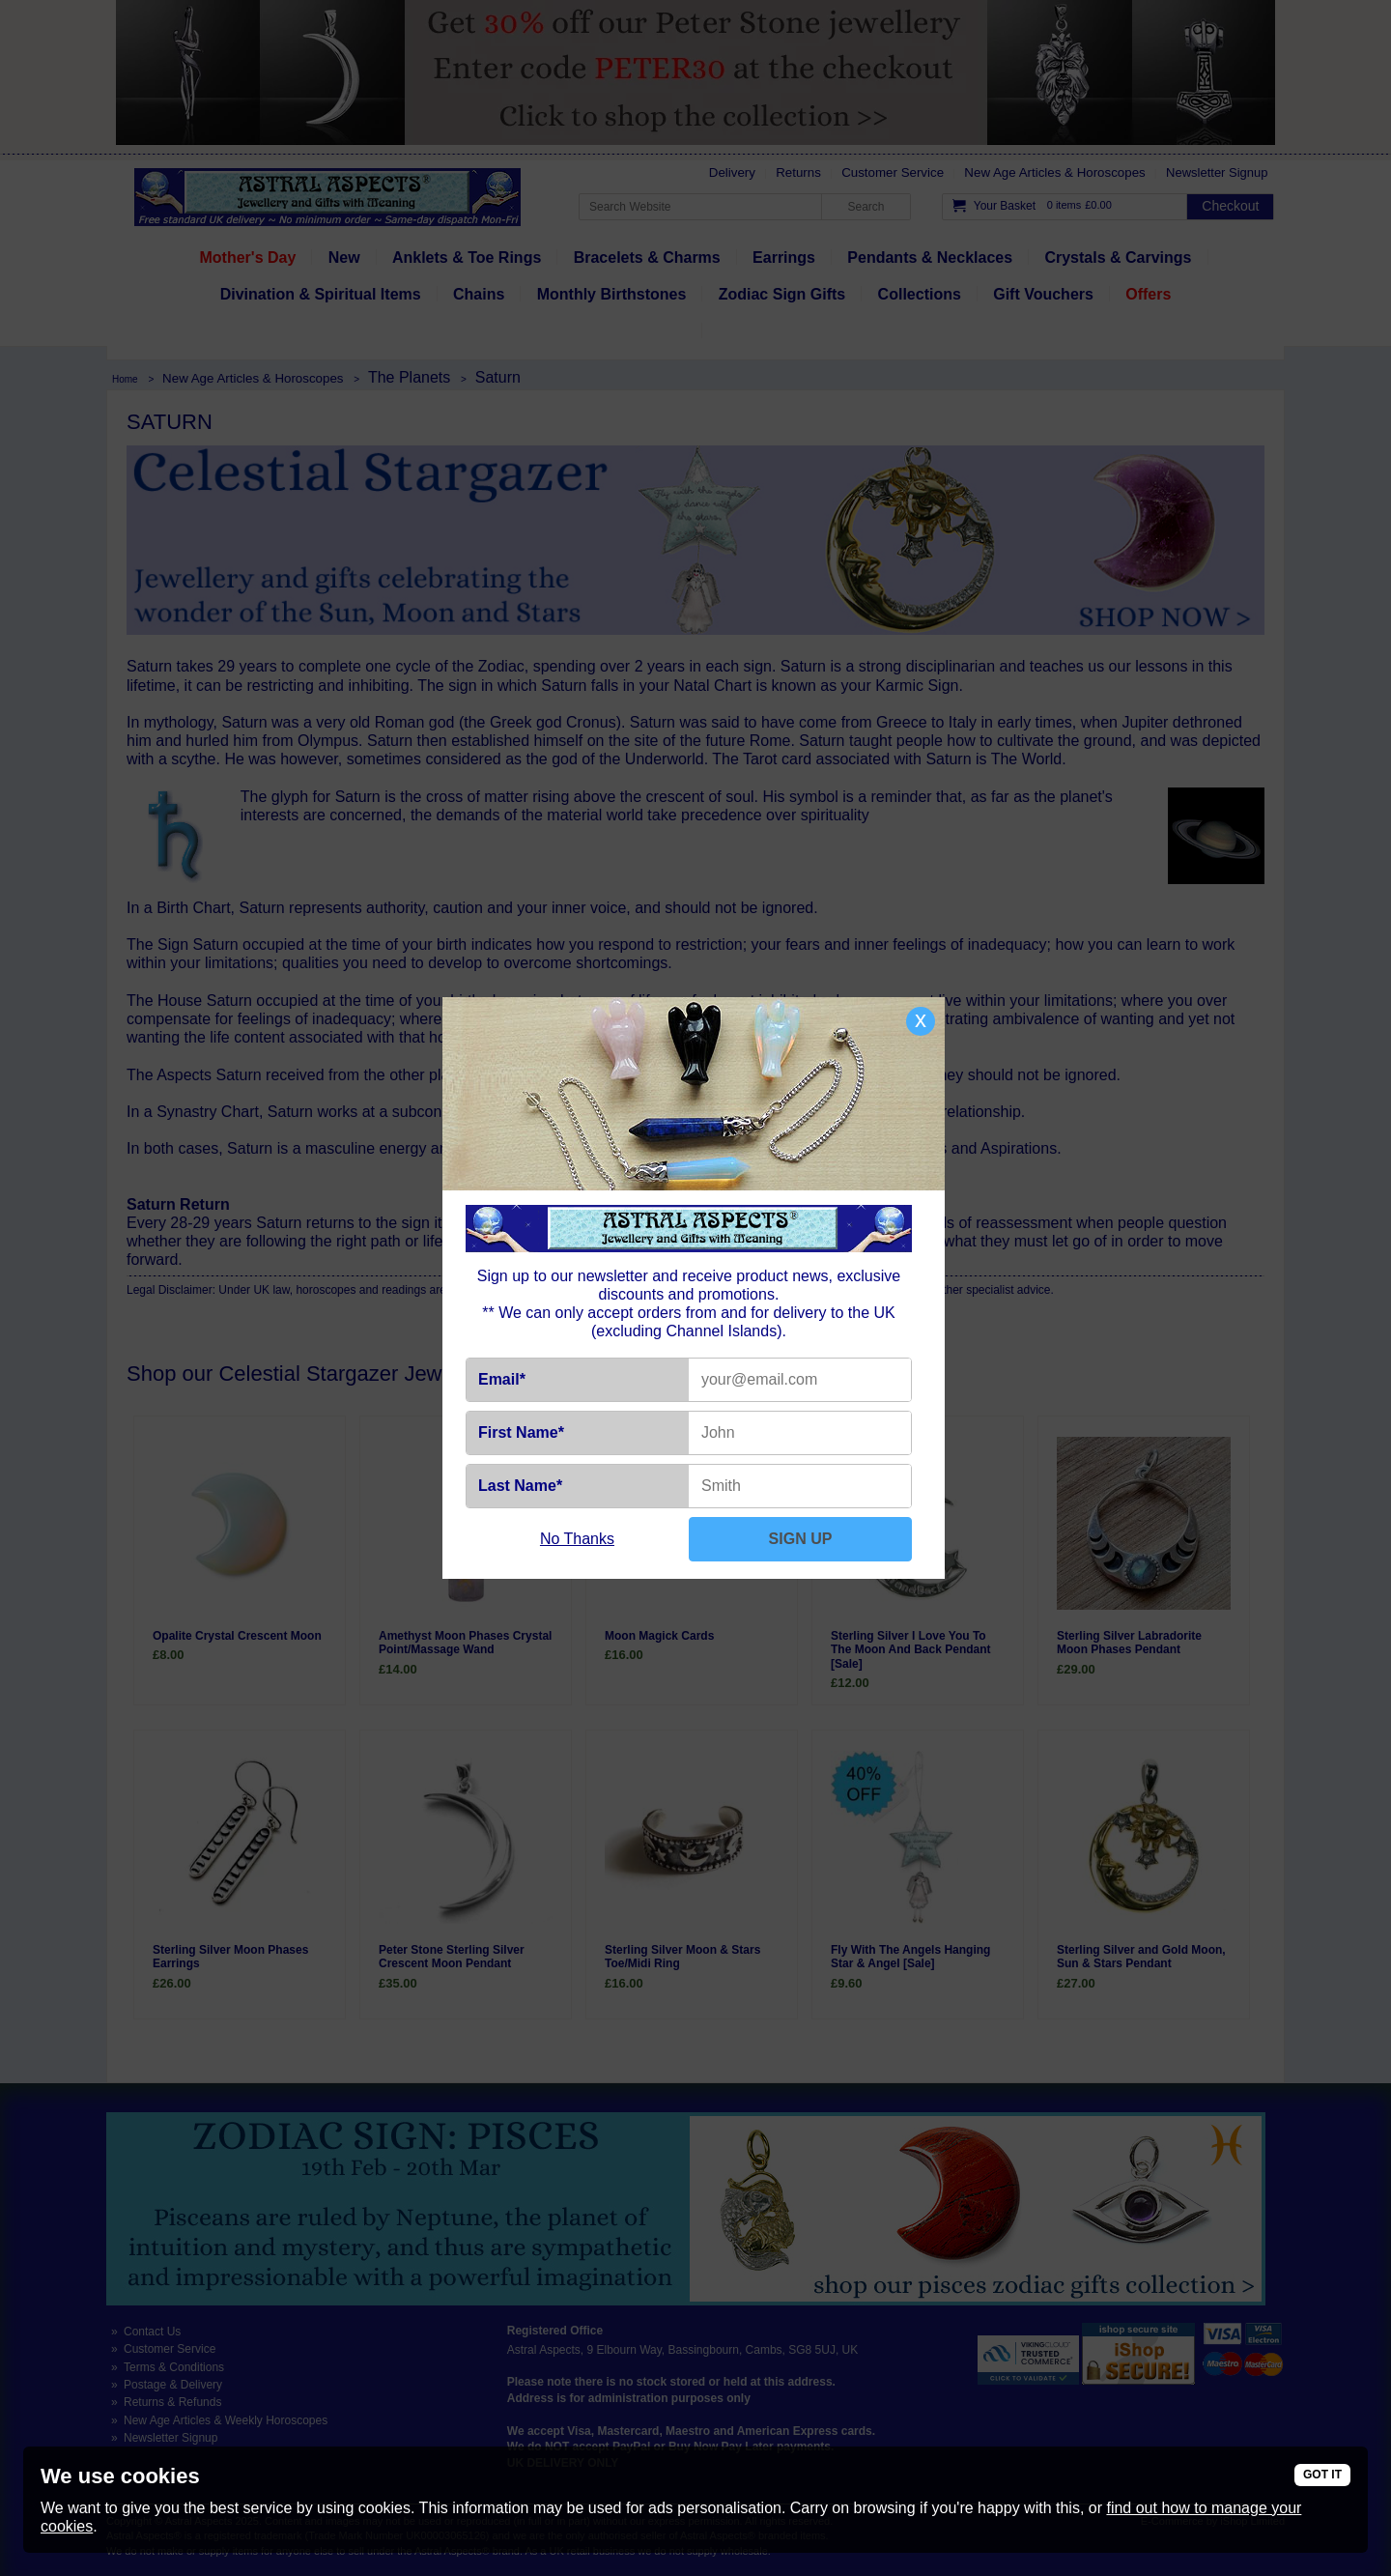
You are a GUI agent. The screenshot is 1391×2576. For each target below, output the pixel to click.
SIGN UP (801, 1539)
